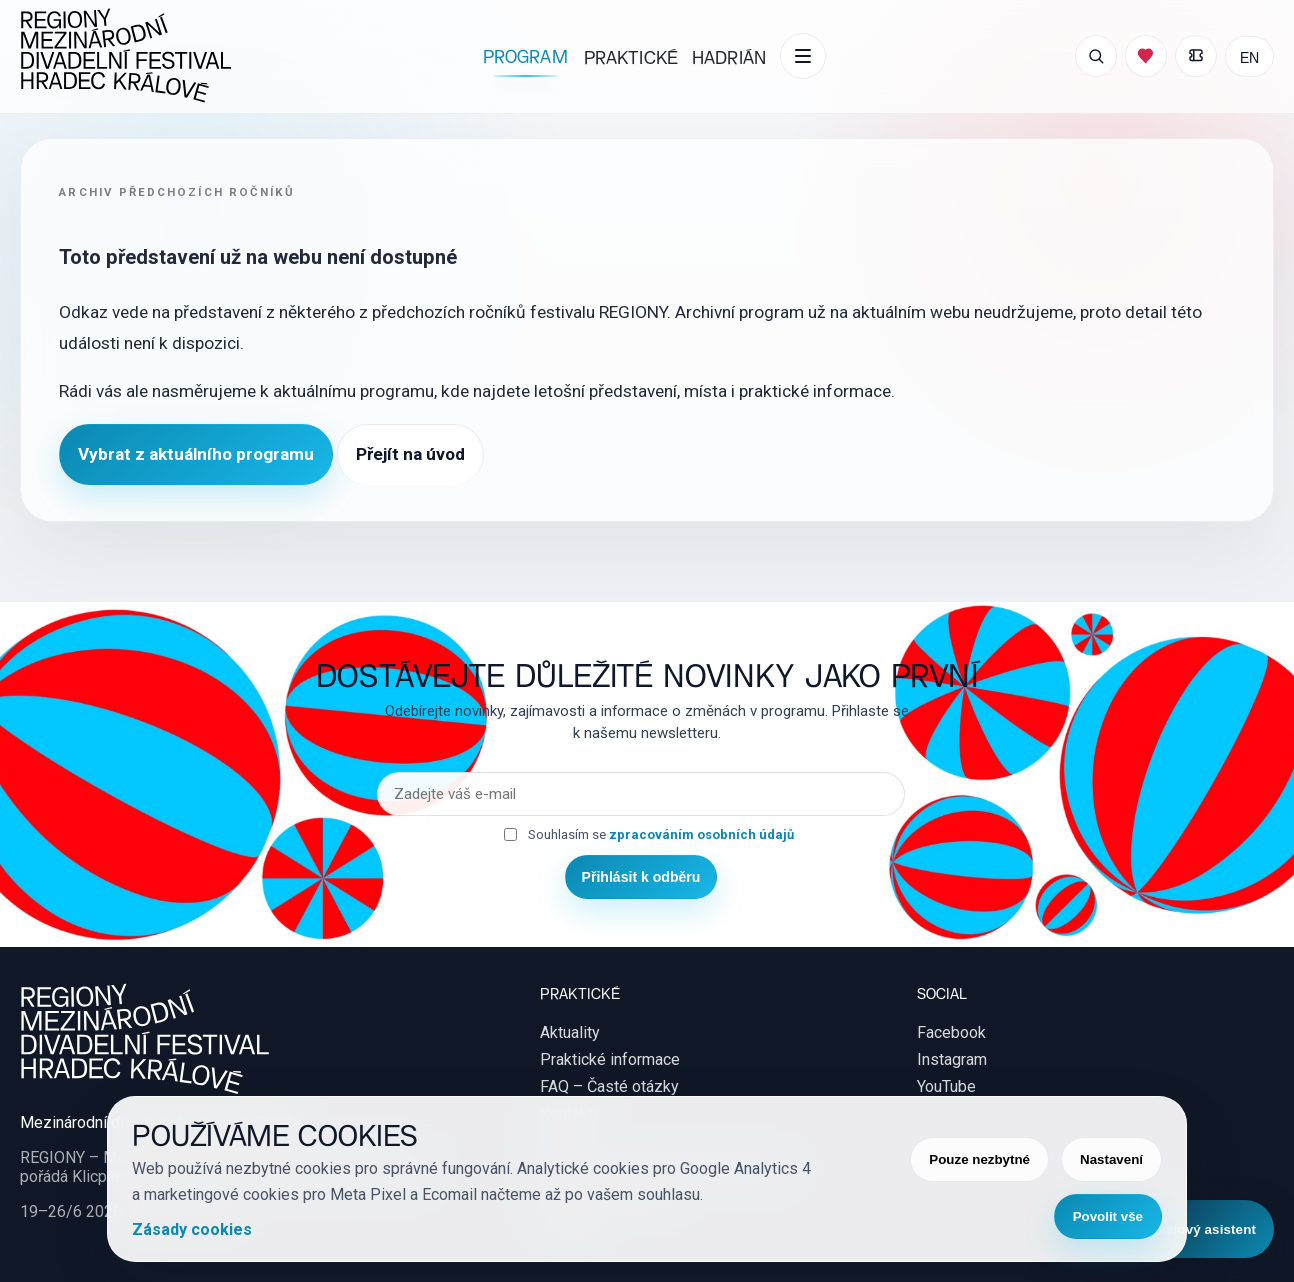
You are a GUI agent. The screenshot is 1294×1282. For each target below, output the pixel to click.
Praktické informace (610, 1059)
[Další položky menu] (803, 56)
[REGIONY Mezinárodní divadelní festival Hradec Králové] (126, 56)
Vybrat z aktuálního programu (196, 454)
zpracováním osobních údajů (701, 834)
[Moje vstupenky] (1196, 56)
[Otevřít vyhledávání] (1096, 56)
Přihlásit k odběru (641, 877)
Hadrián (729, 56)
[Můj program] (1146, 56)
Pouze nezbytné (979, 1159)
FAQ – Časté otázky (609, 1086)
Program (525, 55)
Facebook (951, 1032)
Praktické (631, 56)
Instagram (952, 1059)
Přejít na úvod (410, 454)
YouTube (946, 1086)
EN (1249, 56)
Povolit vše (1108, 1216)
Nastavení (1111, 1159)
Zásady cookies (192, 1229)
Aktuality (570, 1032)
